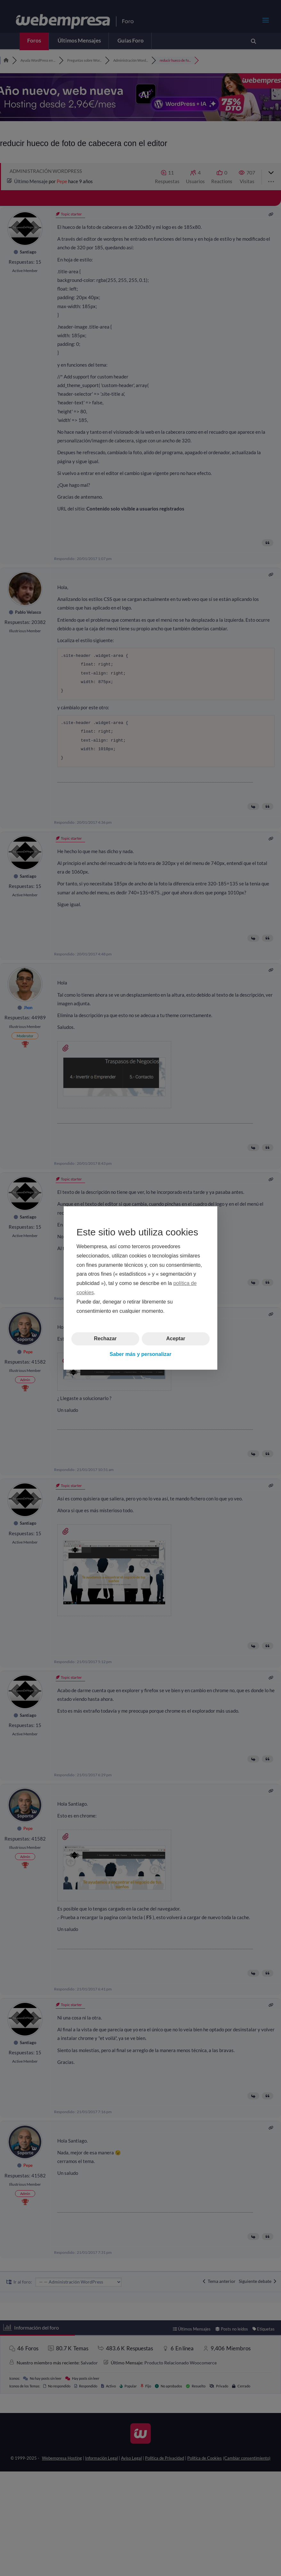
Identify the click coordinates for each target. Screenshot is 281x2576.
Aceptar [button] (175, 1338)
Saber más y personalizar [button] (141, 1354)
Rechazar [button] (105, 1338)
